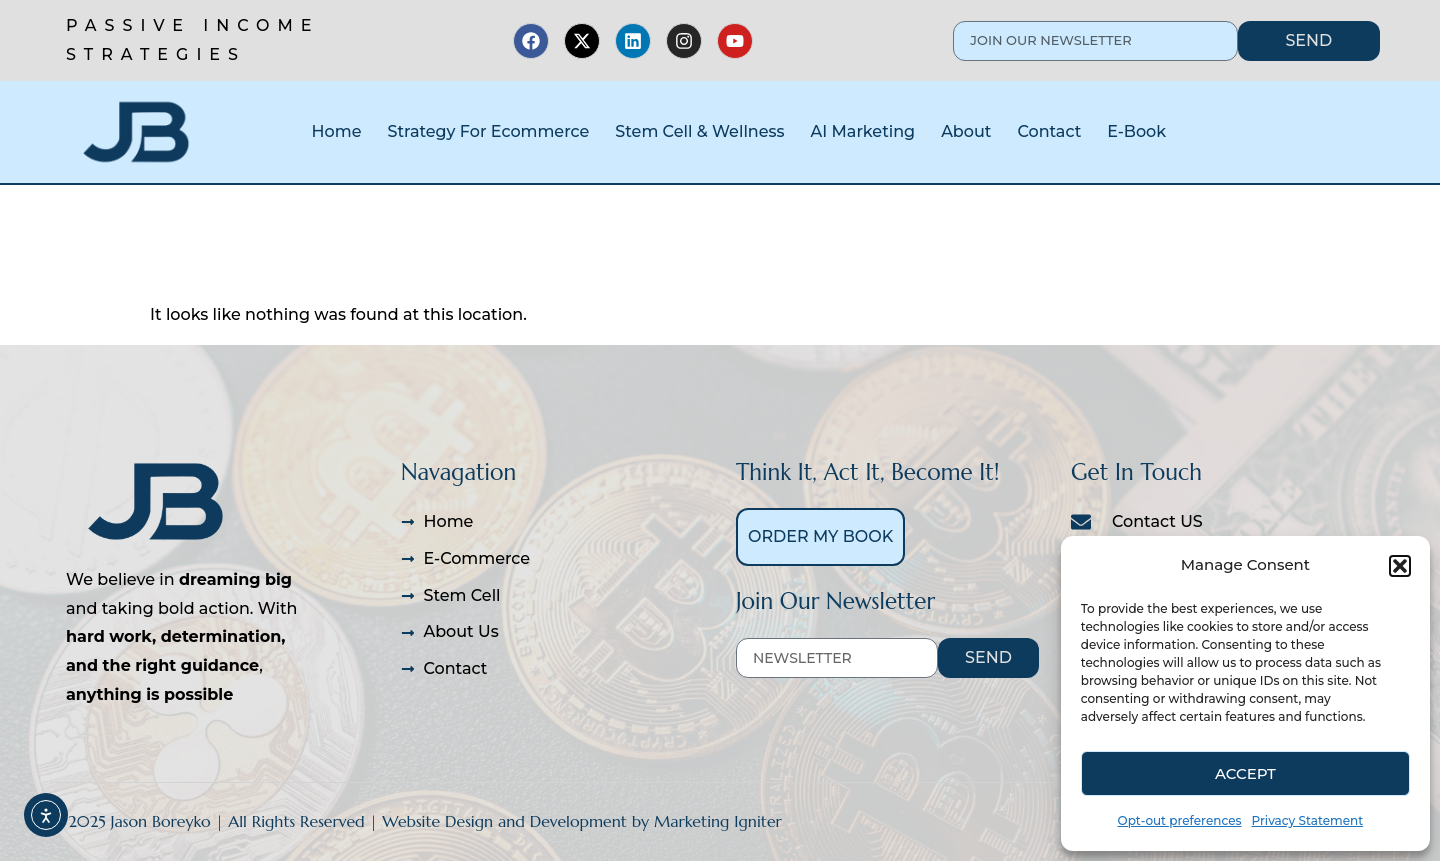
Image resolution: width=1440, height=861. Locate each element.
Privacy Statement (1308, 820)
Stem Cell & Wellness (699, 131)
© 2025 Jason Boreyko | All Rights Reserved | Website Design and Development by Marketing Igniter (416, 821)
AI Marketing (863, 131)
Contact (1049, 131)
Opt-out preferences (1180, 820)
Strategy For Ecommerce (488, 131)
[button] (1400, 566)
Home (337, 131)
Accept (1245, 773)
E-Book (1136, 131)
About (966, 131)
